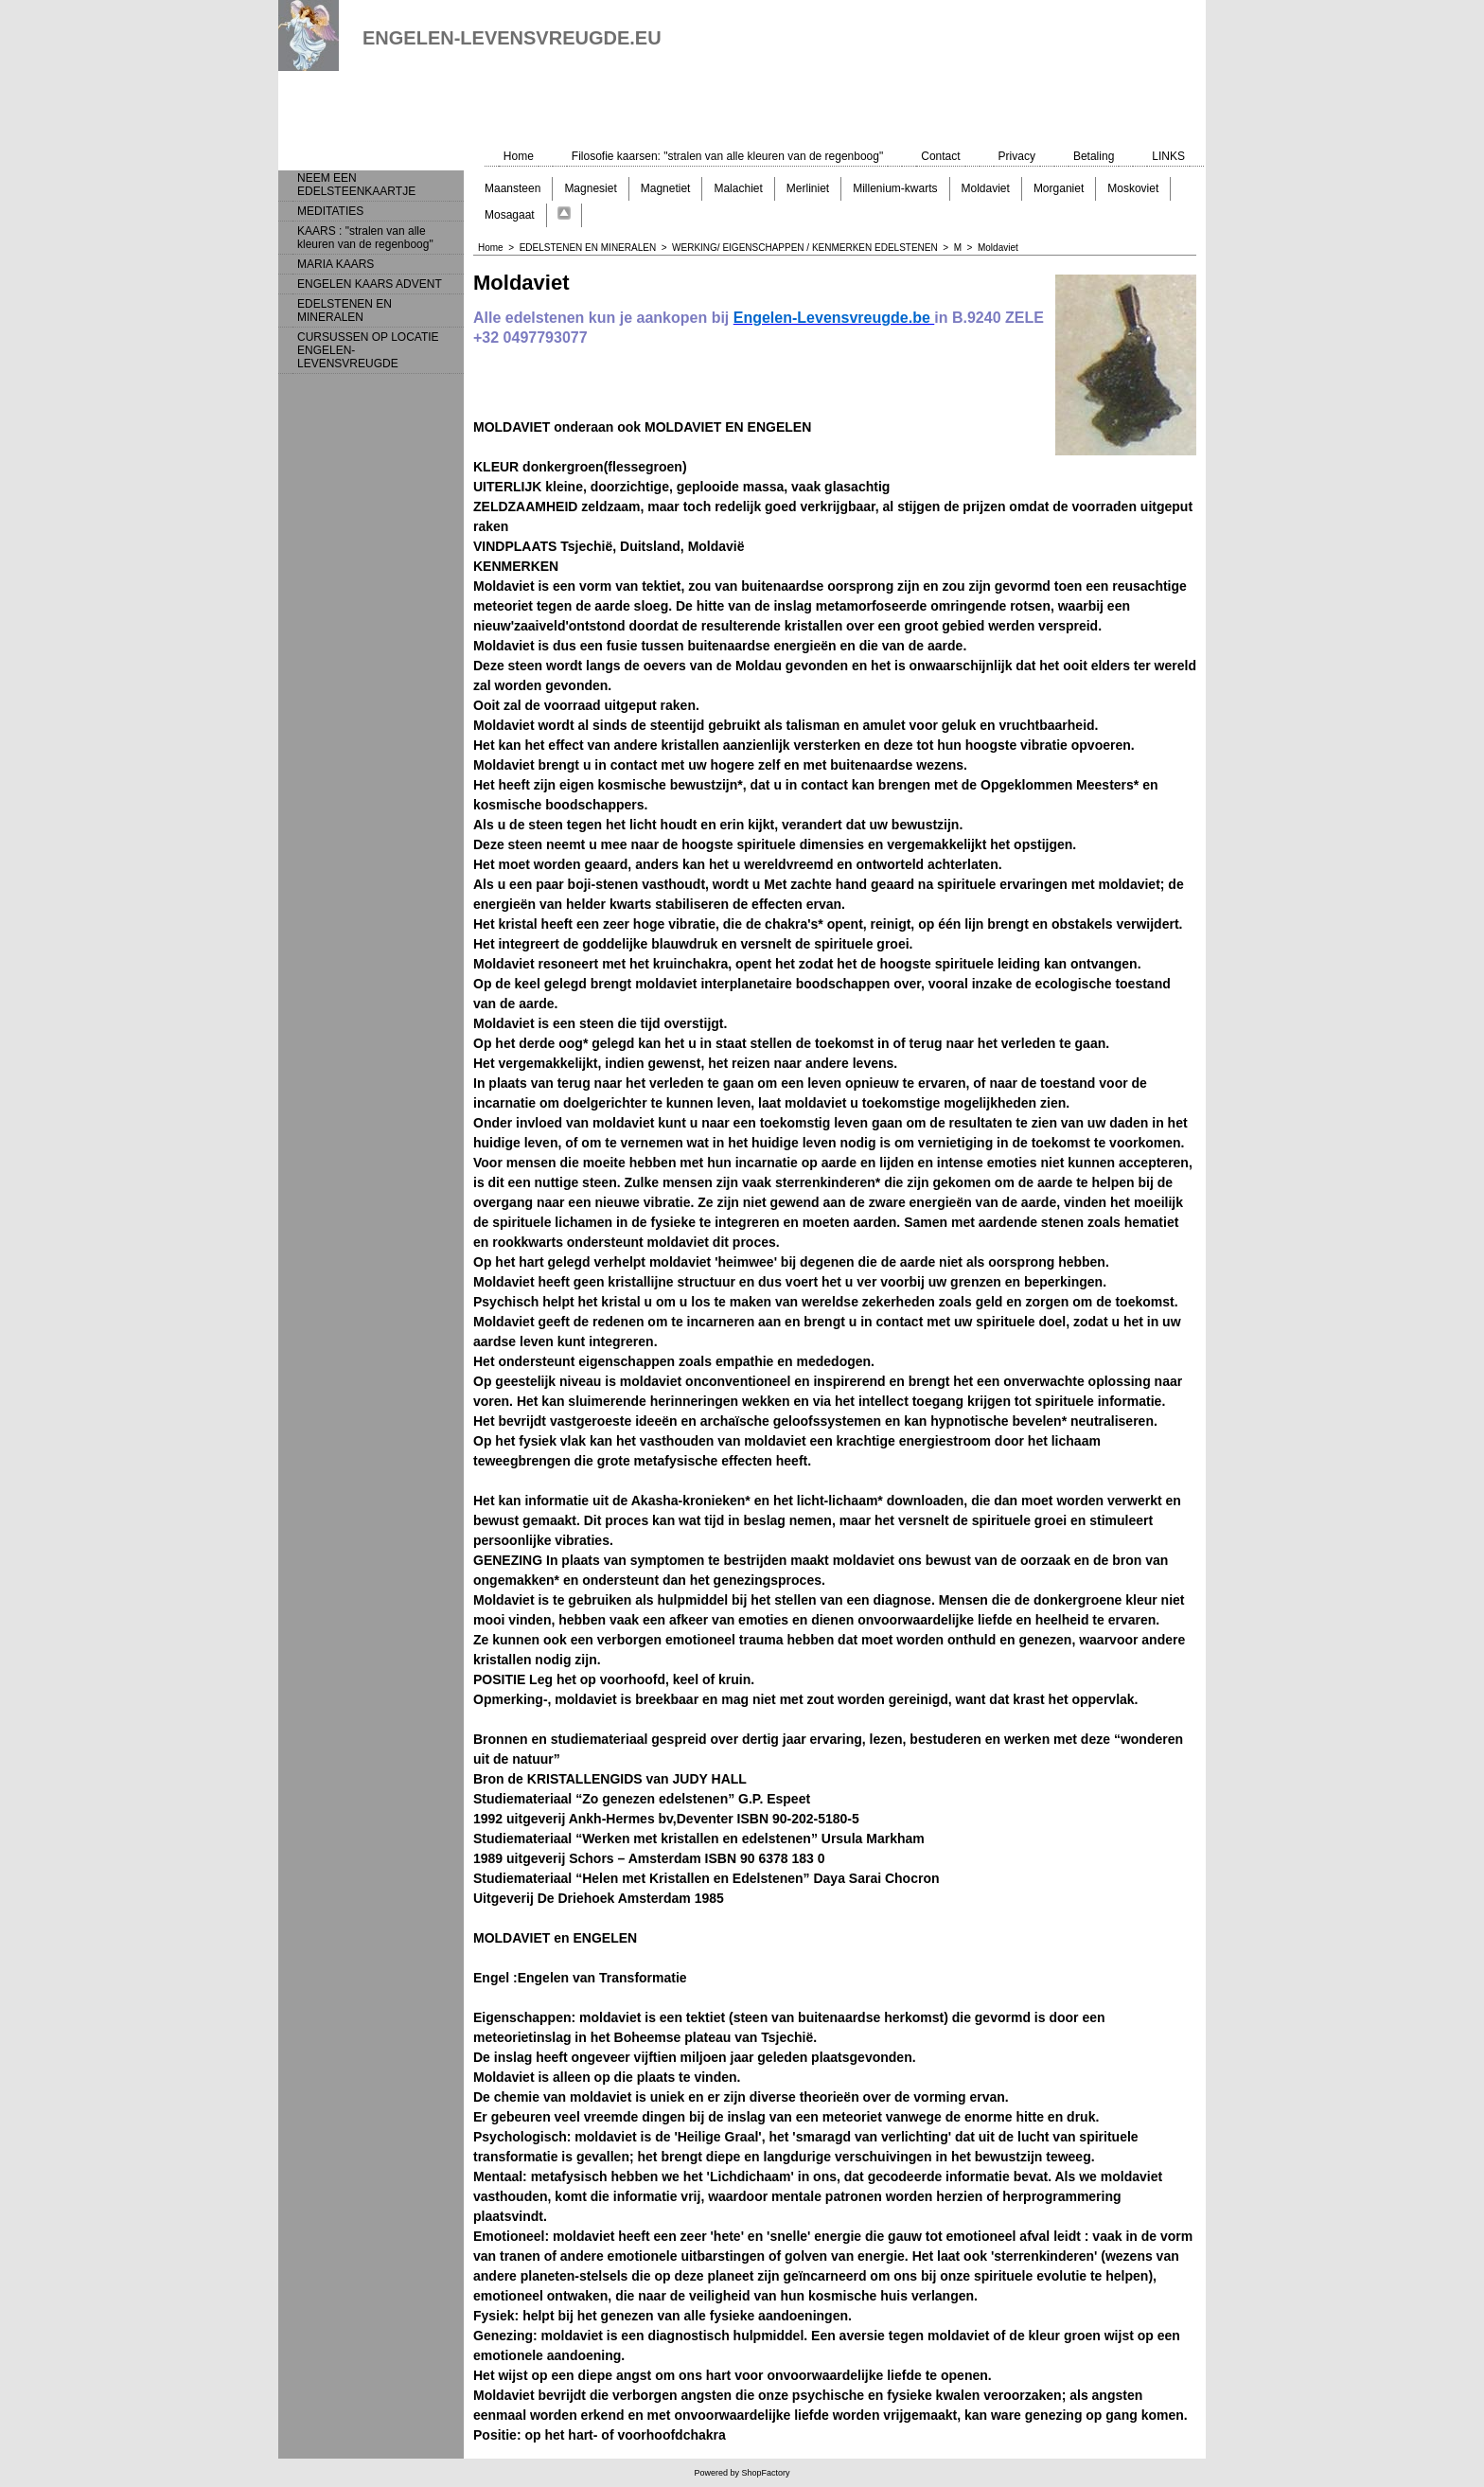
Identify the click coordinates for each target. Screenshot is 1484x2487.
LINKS (1168, 156)
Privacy (1016, 156)
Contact (940, 156)
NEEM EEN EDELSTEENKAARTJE (356, 184)
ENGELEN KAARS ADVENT (369, 284)
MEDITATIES (330, 211)
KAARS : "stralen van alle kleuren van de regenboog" (365, 237)
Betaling (1093, 156)
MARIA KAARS (335, 264)
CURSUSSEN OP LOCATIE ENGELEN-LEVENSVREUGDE (368, 350)
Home (519, 156)
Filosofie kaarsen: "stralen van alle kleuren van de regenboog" (727, 156)
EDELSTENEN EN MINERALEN (344, 310)
